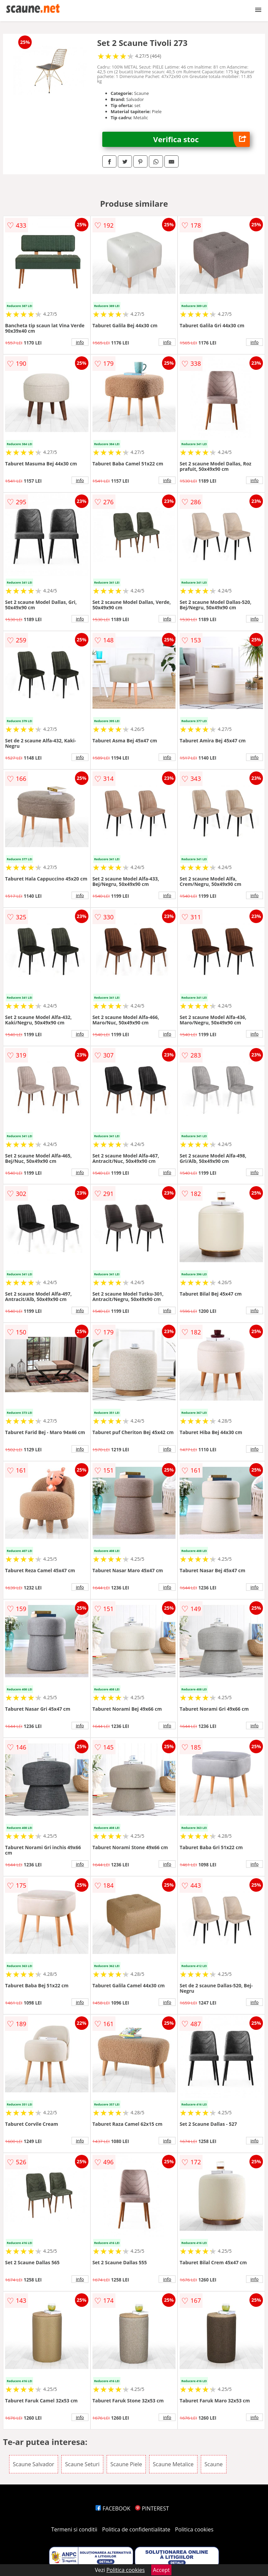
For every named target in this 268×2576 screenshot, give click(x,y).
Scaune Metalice (173, 2464)
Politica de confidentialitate (136, 2529)
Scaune (214, 2464)
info (80, 342)
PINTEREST (152, 2508)
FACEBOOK (113, 2508)
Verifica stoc (201, 139)
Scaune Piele (126, 2464)
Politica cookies (194, 2529)
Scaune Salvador (33, 2464)
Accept (161, 2570)
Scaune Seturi (82, 2464)
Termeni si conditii (74, 2529)
